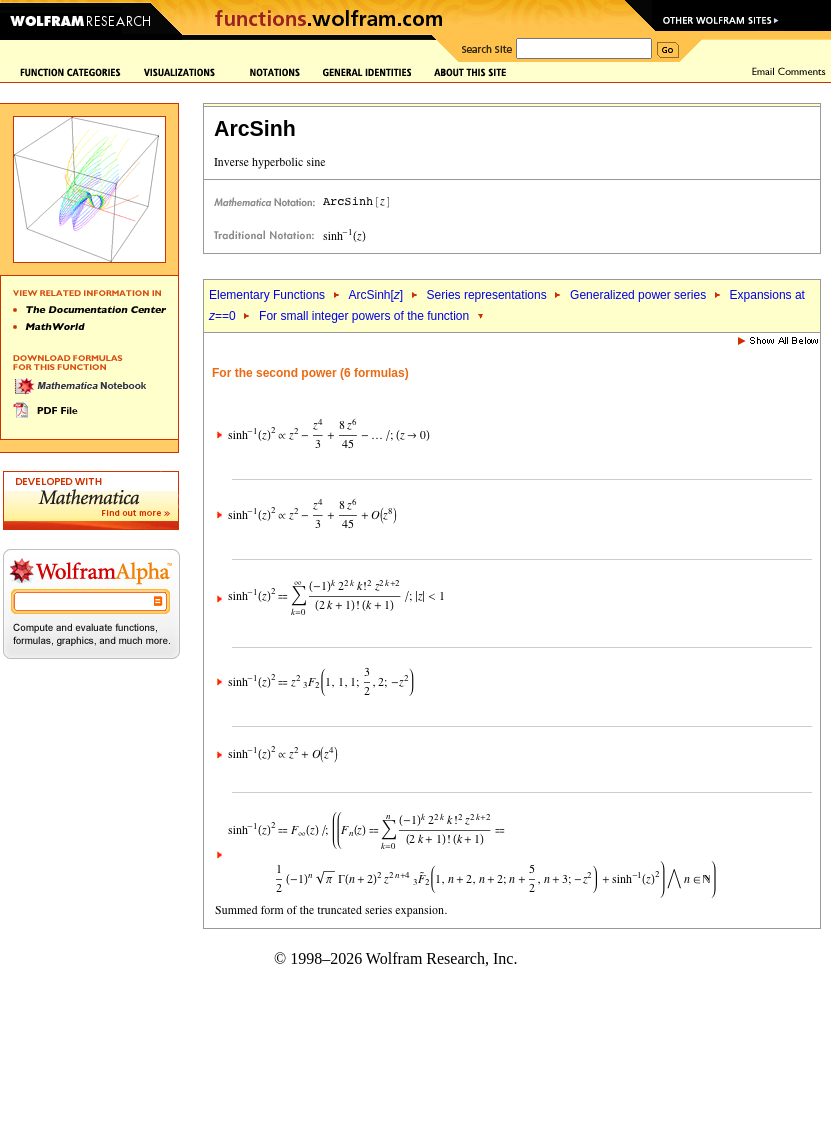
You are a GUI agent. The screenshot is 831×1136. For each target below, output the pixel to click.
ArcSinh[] (375, 295)
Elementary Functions (267, 295)
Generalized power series (638, 295)
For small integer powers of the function (364, 316)
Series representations (487, 295)
